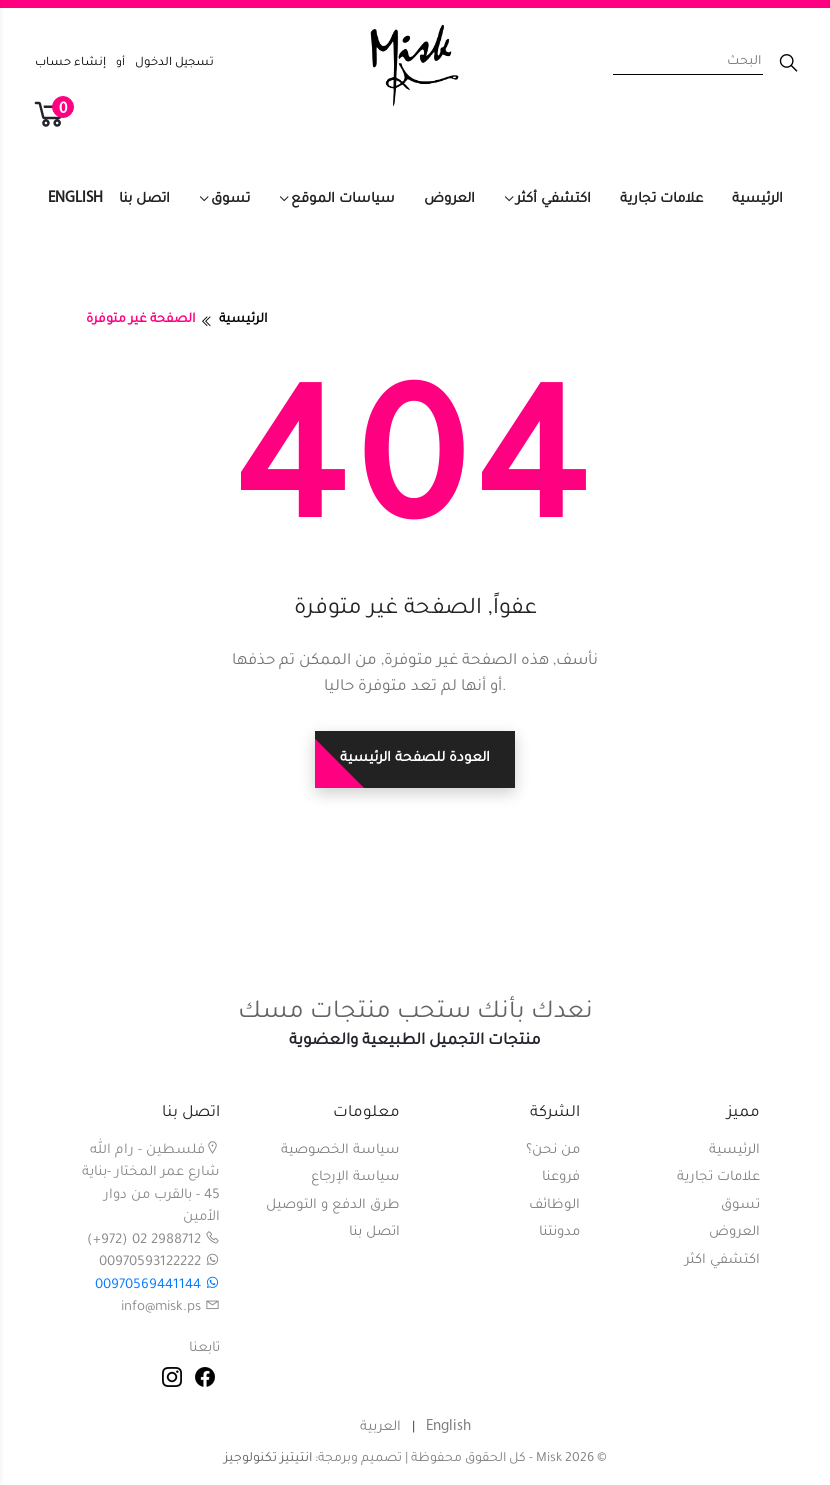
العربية (380, 1427)
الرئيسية (757, 199)
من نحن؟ (553, 1150)
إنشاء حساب (70, 63)
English (75, 198)
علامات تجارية (661, 199)
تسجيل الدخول (174, 63)
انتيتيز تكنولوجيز (268, 1459)
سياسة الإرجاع (355, 1177)
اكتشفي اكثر (722, 1260)
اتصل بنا (144, 199)
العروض (449, 199)
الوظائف (554, 1205)
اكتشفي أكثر (553, 199)
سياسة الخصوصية (340, 1150)
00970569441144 (157, 1285)
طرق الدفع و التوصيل (333, 1205)
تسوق (230, 199)
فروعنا (561, 1177)
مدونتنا (559, 1232)
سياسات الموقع (343, 199)
